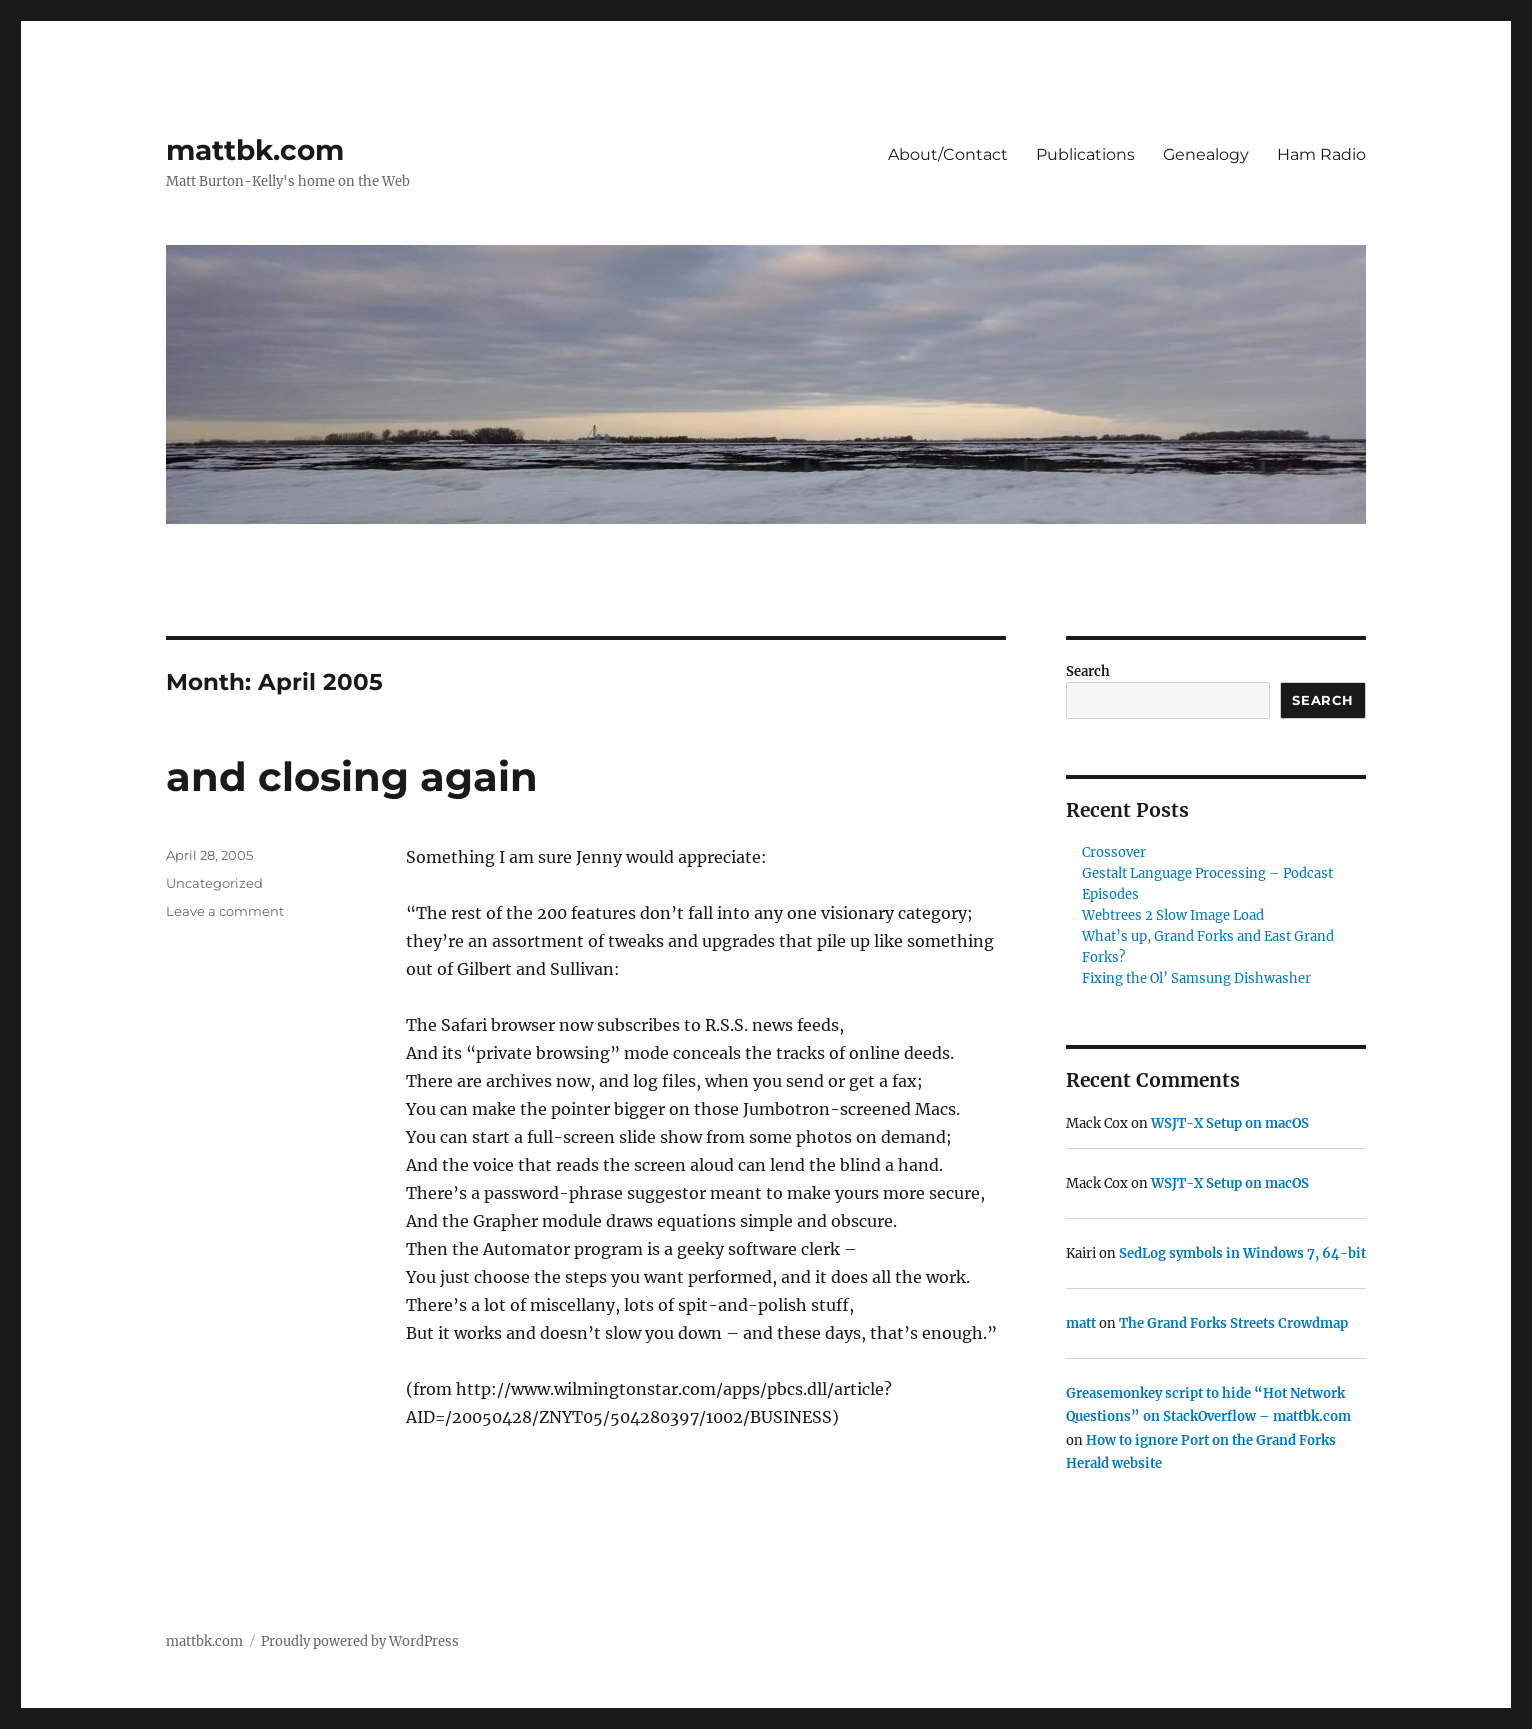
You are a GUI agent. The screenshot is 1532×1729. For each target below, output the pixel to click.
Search (1088, 671)
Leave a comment (225, 911)
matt (1081, 1323)
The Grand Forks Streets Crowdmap (1233, 1323)
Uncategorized (214, 883)
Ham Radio (1321, 154)
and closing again (352, 776)
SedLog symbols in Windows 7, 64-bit (1242, 1253)
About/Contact (948, 154)
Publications (1085, 154)
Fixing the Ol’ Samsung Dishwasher (1196, 978)
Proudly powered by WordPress (360, 1641)
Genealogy (1206, 154)
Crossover (1114, 852)
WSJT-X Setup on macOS (1230, 1123)
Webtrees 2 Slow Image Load (1173, 915)
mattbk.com (255, 150)
